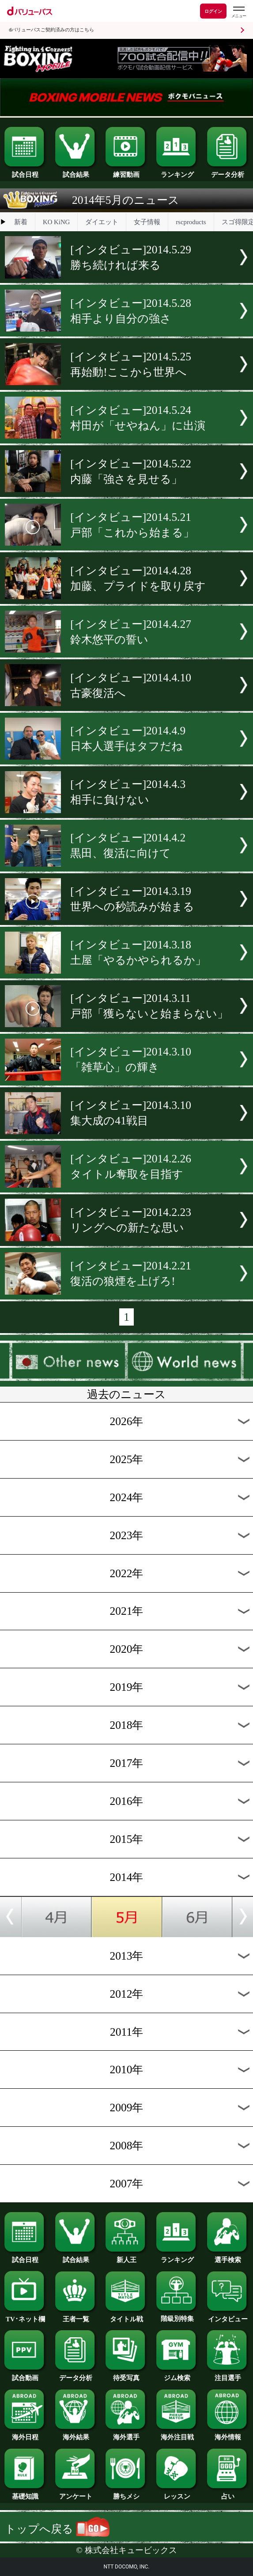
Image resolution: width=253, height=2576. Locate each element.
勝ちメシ (126, 2493)
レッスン (177, 2493)
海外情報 (228, 2434)
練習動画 (126, 171)
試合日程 (25, 171)
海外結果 (76, 2434)
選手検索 (228, 2256)
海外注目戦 (177, 2434)
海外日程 (25, 2434)
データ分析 (228, 171)
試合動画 (25, 2374)
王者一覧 (76, 2316)
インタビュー (228, 2316)
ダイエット (101, 221)
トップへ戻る (57, 2528)
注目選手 (228, 2374)
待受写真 (126, 2374)
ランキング (177, 171)
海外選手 (126, 2434)
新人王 (126, 2256)
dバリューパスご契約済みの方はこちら (51, 30)
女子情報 (147, 221)
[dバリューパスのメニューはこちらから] (238, 12)
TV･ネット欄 (25, 2316)
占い (228, 2493)
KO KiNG (56, 221)
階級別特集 (177, 2315)
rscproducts (191, 221)
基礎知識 (25, 2493)
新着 (20, 221)
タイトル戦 (126, 2316)
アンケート (76, 2493)
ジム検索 (177, 2374)
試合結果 (76, 171)
